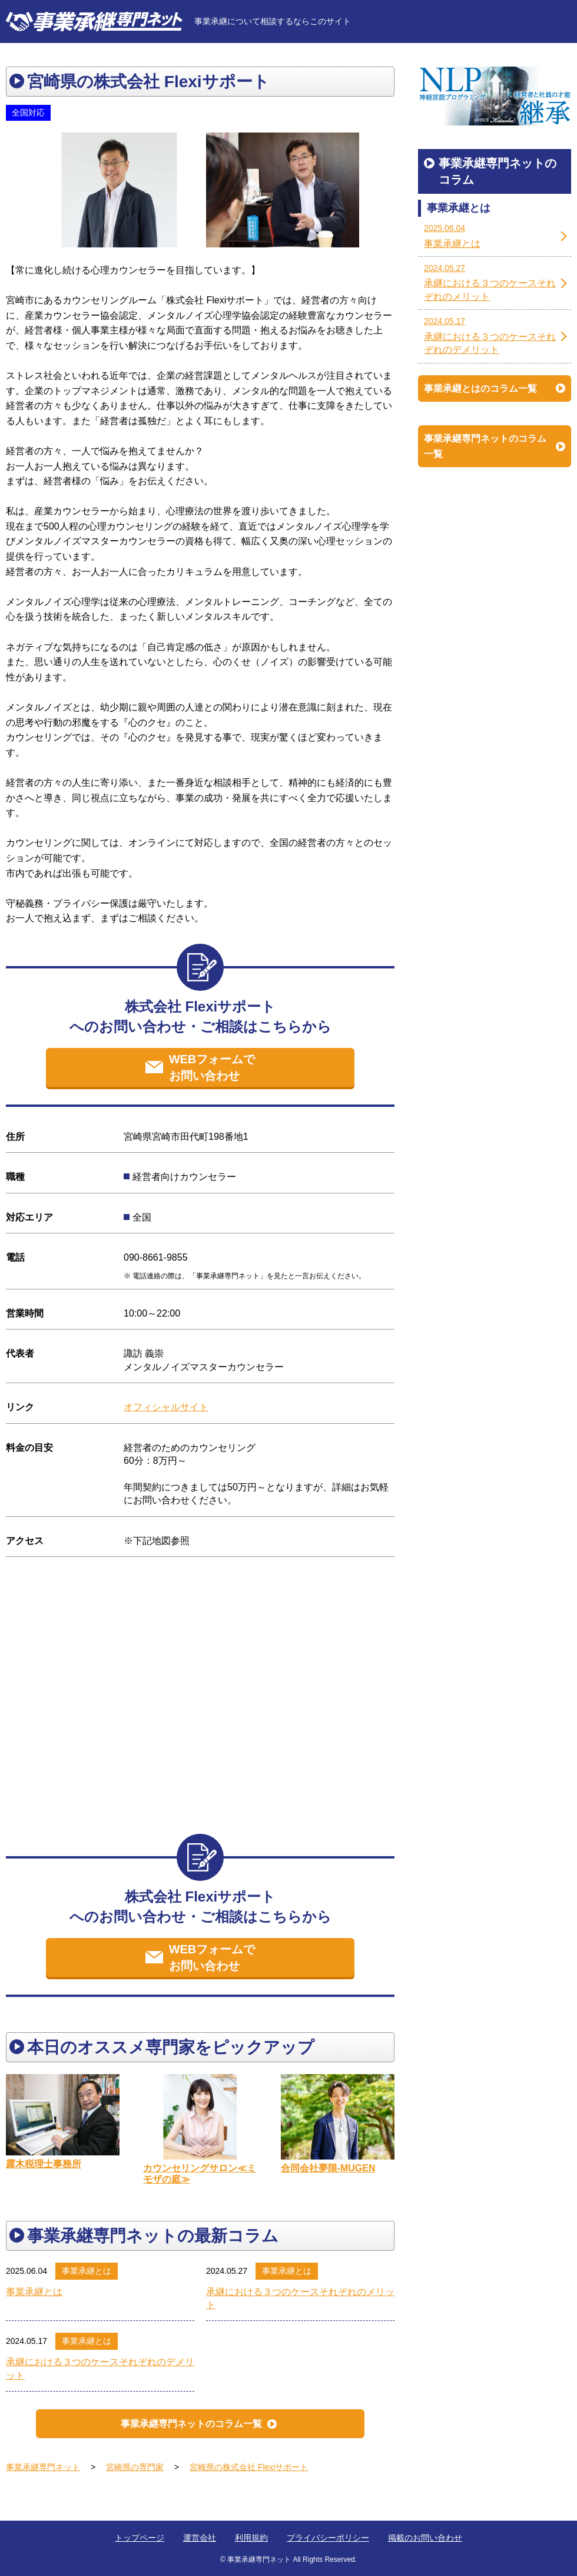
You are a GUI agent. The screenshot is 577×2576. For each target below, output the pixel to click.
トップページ (139, 2537)
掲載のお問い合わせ (425, 2537)
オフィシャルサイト (166, 1407)
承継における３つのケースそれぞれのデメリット (100, 2368)
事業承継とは (86, 2271)
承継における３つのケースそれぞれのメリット (300, 2298)
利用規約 (251, 2537)
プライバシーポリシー (328, 2537)
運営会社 (199, 2537)
